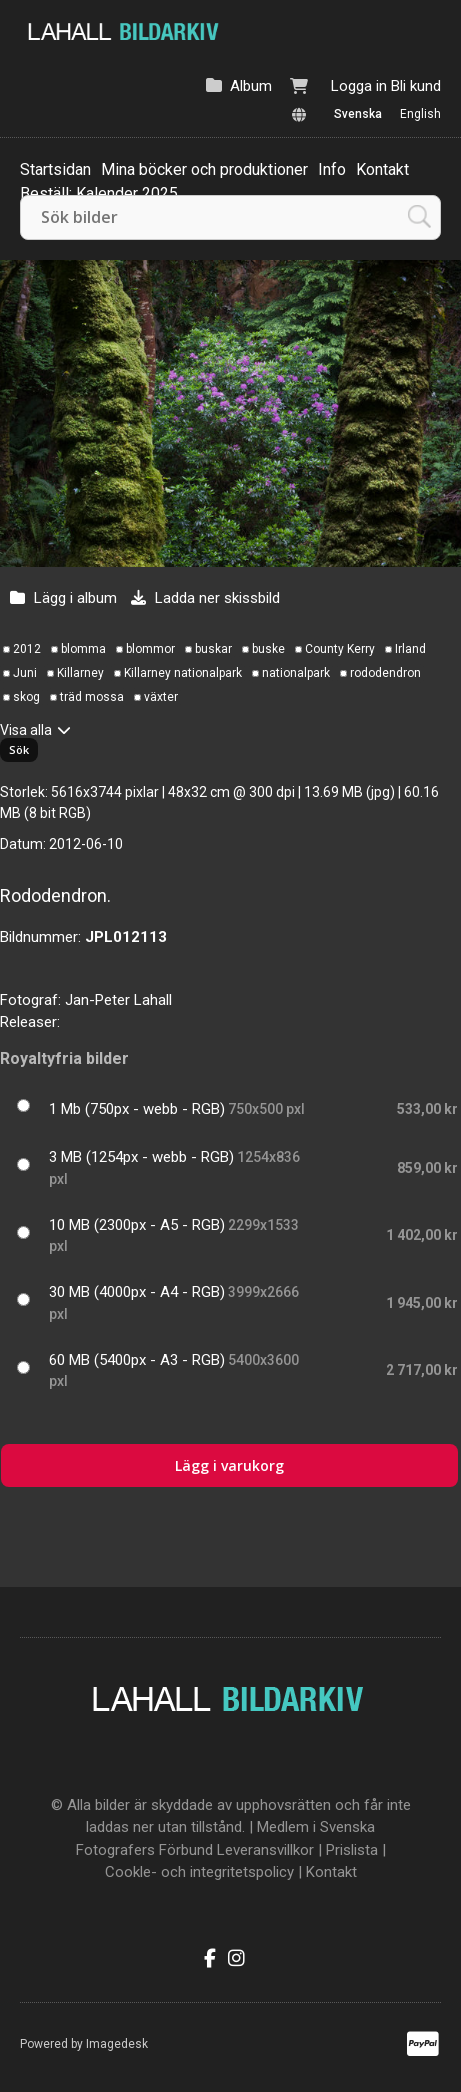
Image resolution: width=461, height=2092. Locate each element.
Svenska (358, 114)
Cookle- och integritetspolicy (199, 1872)
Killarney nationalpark (183, 673)
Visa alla (26, 730)
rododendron (385, 673)
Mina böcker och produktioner (204, 169)
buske (268, 649)
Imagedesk (117, 2044)
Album (251, 86)
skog (26, 697)
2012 (27, 649)
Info (332, 169)
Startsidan (55, 169)
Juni (25, 673)
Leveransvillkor (265, 1850)
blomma (83, 649)
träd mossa (92, 697)
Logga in (359, 86)
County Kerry (340, 649)
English (420, 114)
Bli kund (416, 86)
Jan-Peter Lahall (118, 1000)
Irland (410, 649)
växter (161, 697)
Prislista (352, 1850)
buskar (213, 649)
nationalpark (296, 673)
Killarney (80, 673)
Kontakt (382, 169)
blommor (150, 649)
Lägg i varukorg (229, 1465)
